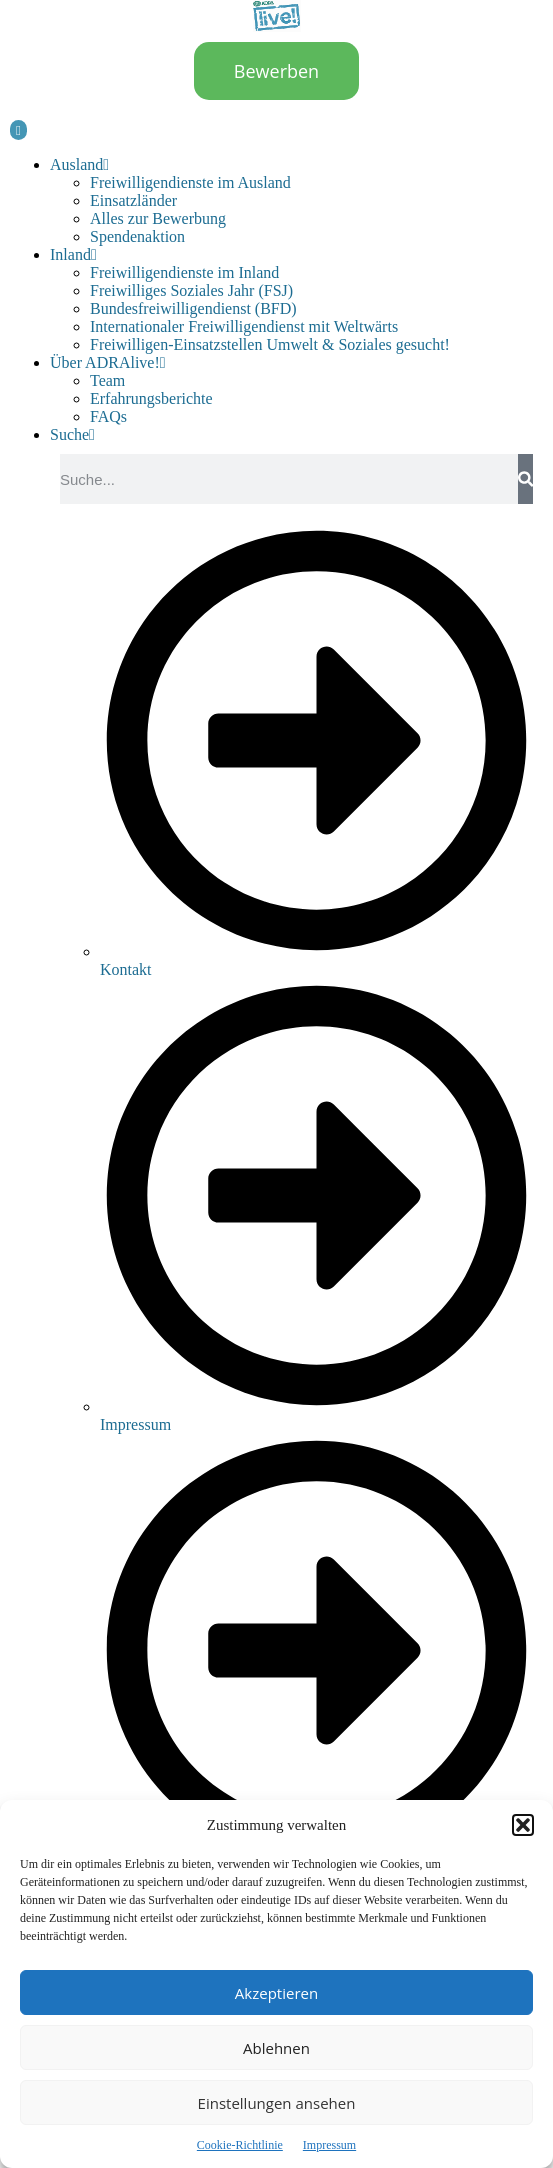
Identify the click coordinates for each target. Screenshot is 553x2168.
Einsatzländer (133, 200)
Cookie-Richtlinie (240, 2145)
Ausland (79, 164)
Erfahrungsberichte (151, 398)
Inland (73, 254)
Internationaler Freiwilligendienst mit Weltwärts (244, 326)
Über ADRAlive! (108, 362)
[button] (523, 1825)
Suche (72, 434)
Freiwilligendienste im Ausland (190, 182)
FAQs (108, 416)
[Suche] (525, 479)
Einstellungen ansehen (277, 2103)
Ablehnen (276, 2048)
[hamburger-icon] (18, 130)
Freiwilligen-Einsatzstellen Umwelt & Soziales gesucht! (270, 344)
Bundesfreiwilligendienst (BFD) (193, 308)
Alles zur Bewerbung (158, 218)
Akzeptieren (276, 1993)
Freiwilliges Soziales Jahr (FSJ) (191, 290)
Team (107, 380)
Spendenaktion (137, 236)
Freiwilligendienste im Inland (184, 272)
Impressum (329, 2145)
